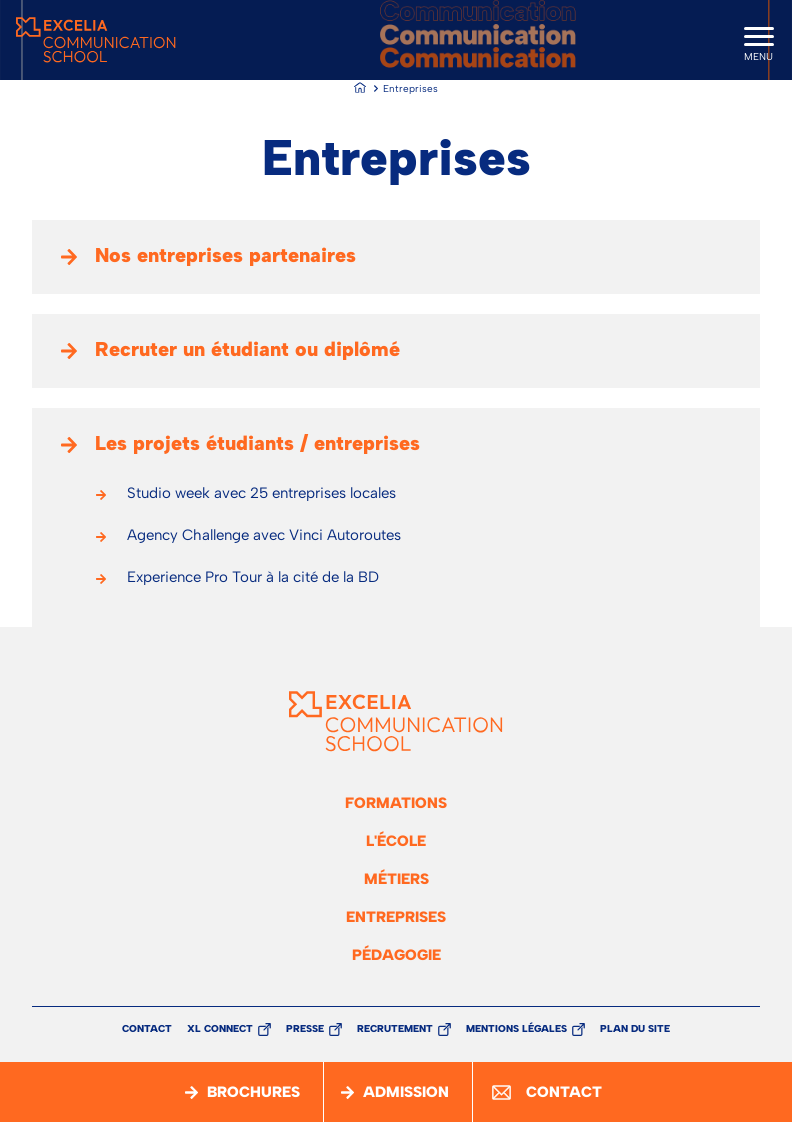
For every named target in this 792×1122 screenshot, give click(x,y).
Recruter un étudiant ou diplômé (247, 349)
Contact (147, 1029)
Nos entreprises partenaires (225, 255)
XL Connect (220, 1029)
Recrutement (395, 1029)
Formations (396, 803)
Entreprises (396, 917)
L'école (396, 841)
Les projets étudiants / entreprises (257, 443)
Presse (305, 1029)
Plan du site (635, 1029)
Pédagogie (396, 955)
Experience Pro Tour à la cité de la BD (253, 577)
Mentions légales (516, 1029)
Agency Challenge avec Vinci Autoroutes (264, 535)
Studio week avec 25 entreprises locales (261, 493)
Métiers (396, 879)
